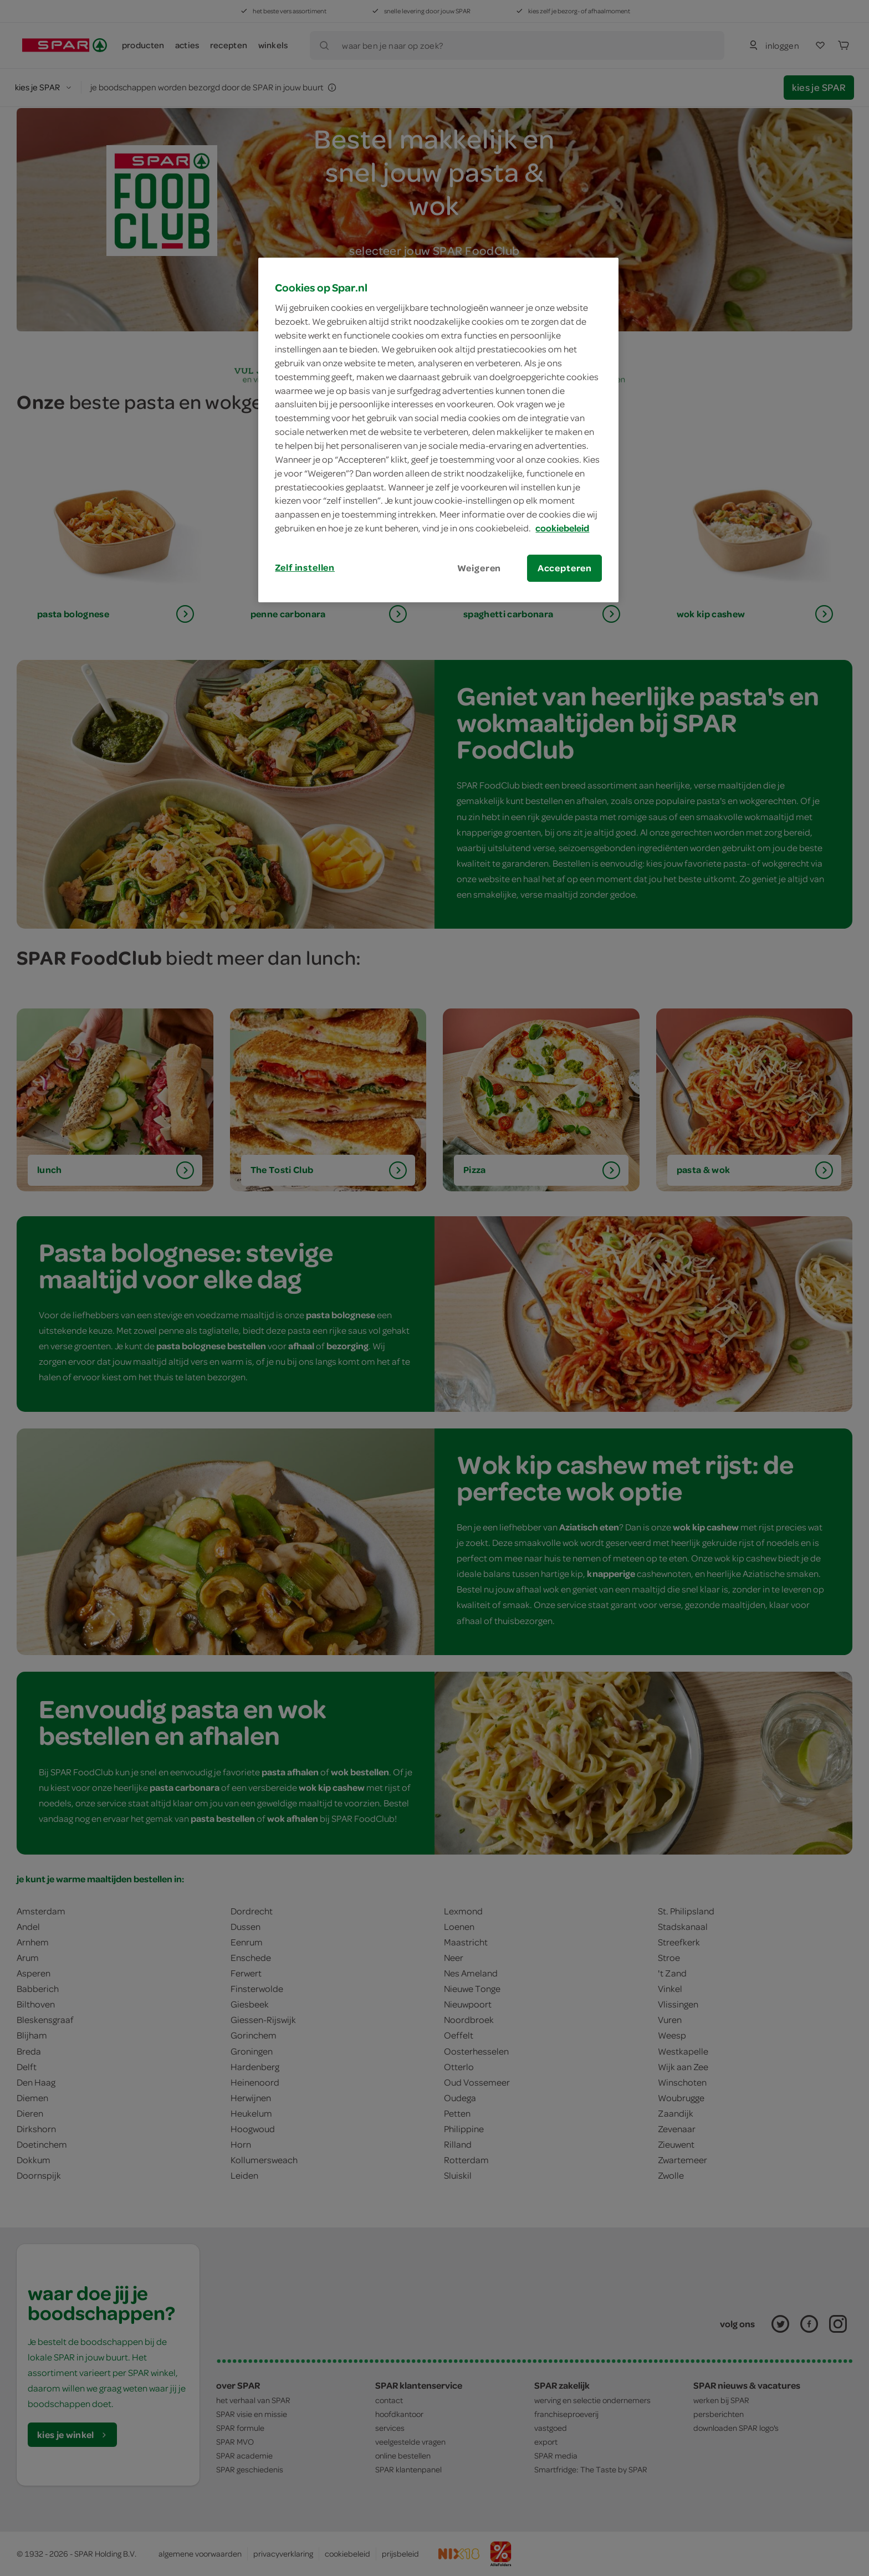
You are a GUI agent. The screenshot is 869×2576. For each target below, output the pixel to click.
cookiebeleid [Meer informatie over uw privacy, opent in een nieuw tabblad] (562, 528)
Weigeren (479, 568)
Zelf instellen (305, 567)
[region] (438, 430)
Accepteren (565, 568)
